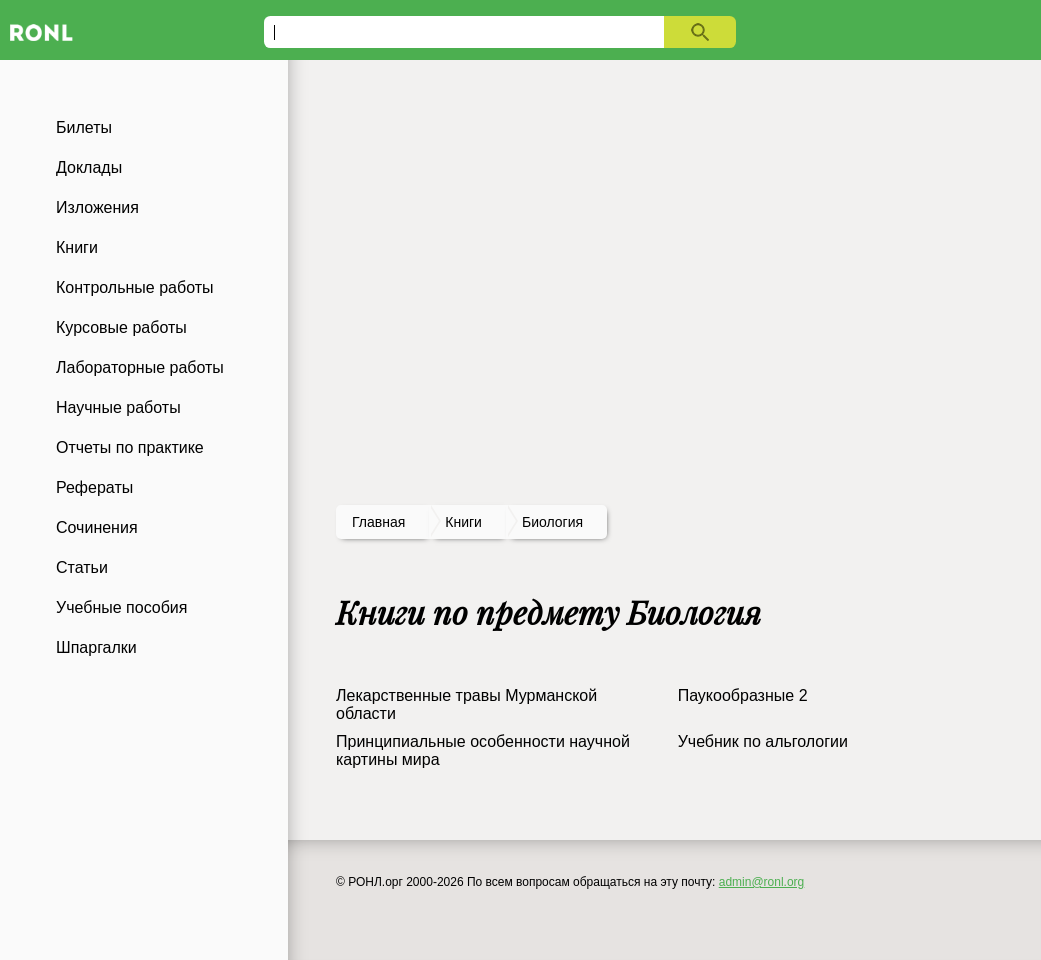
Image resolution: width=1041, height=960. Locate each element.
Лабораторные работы (140, 367)
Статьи (82, 567)
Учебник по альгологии (763, 741)
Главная (378, 522)
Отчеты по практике (130, 447)
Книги (77, 247)
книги (463, 522)
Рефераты (94, 487)
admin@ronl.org (762, 882)
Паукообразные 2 (743, 695)
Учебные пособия (121, 607)
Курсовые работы (121, 327)
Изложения (97, 207)
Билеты (84, 127)
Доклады (89, 167)
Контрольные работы (135, 287)
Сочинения (97, 527)
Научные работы (118, 407)
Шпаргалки (96, 647)
